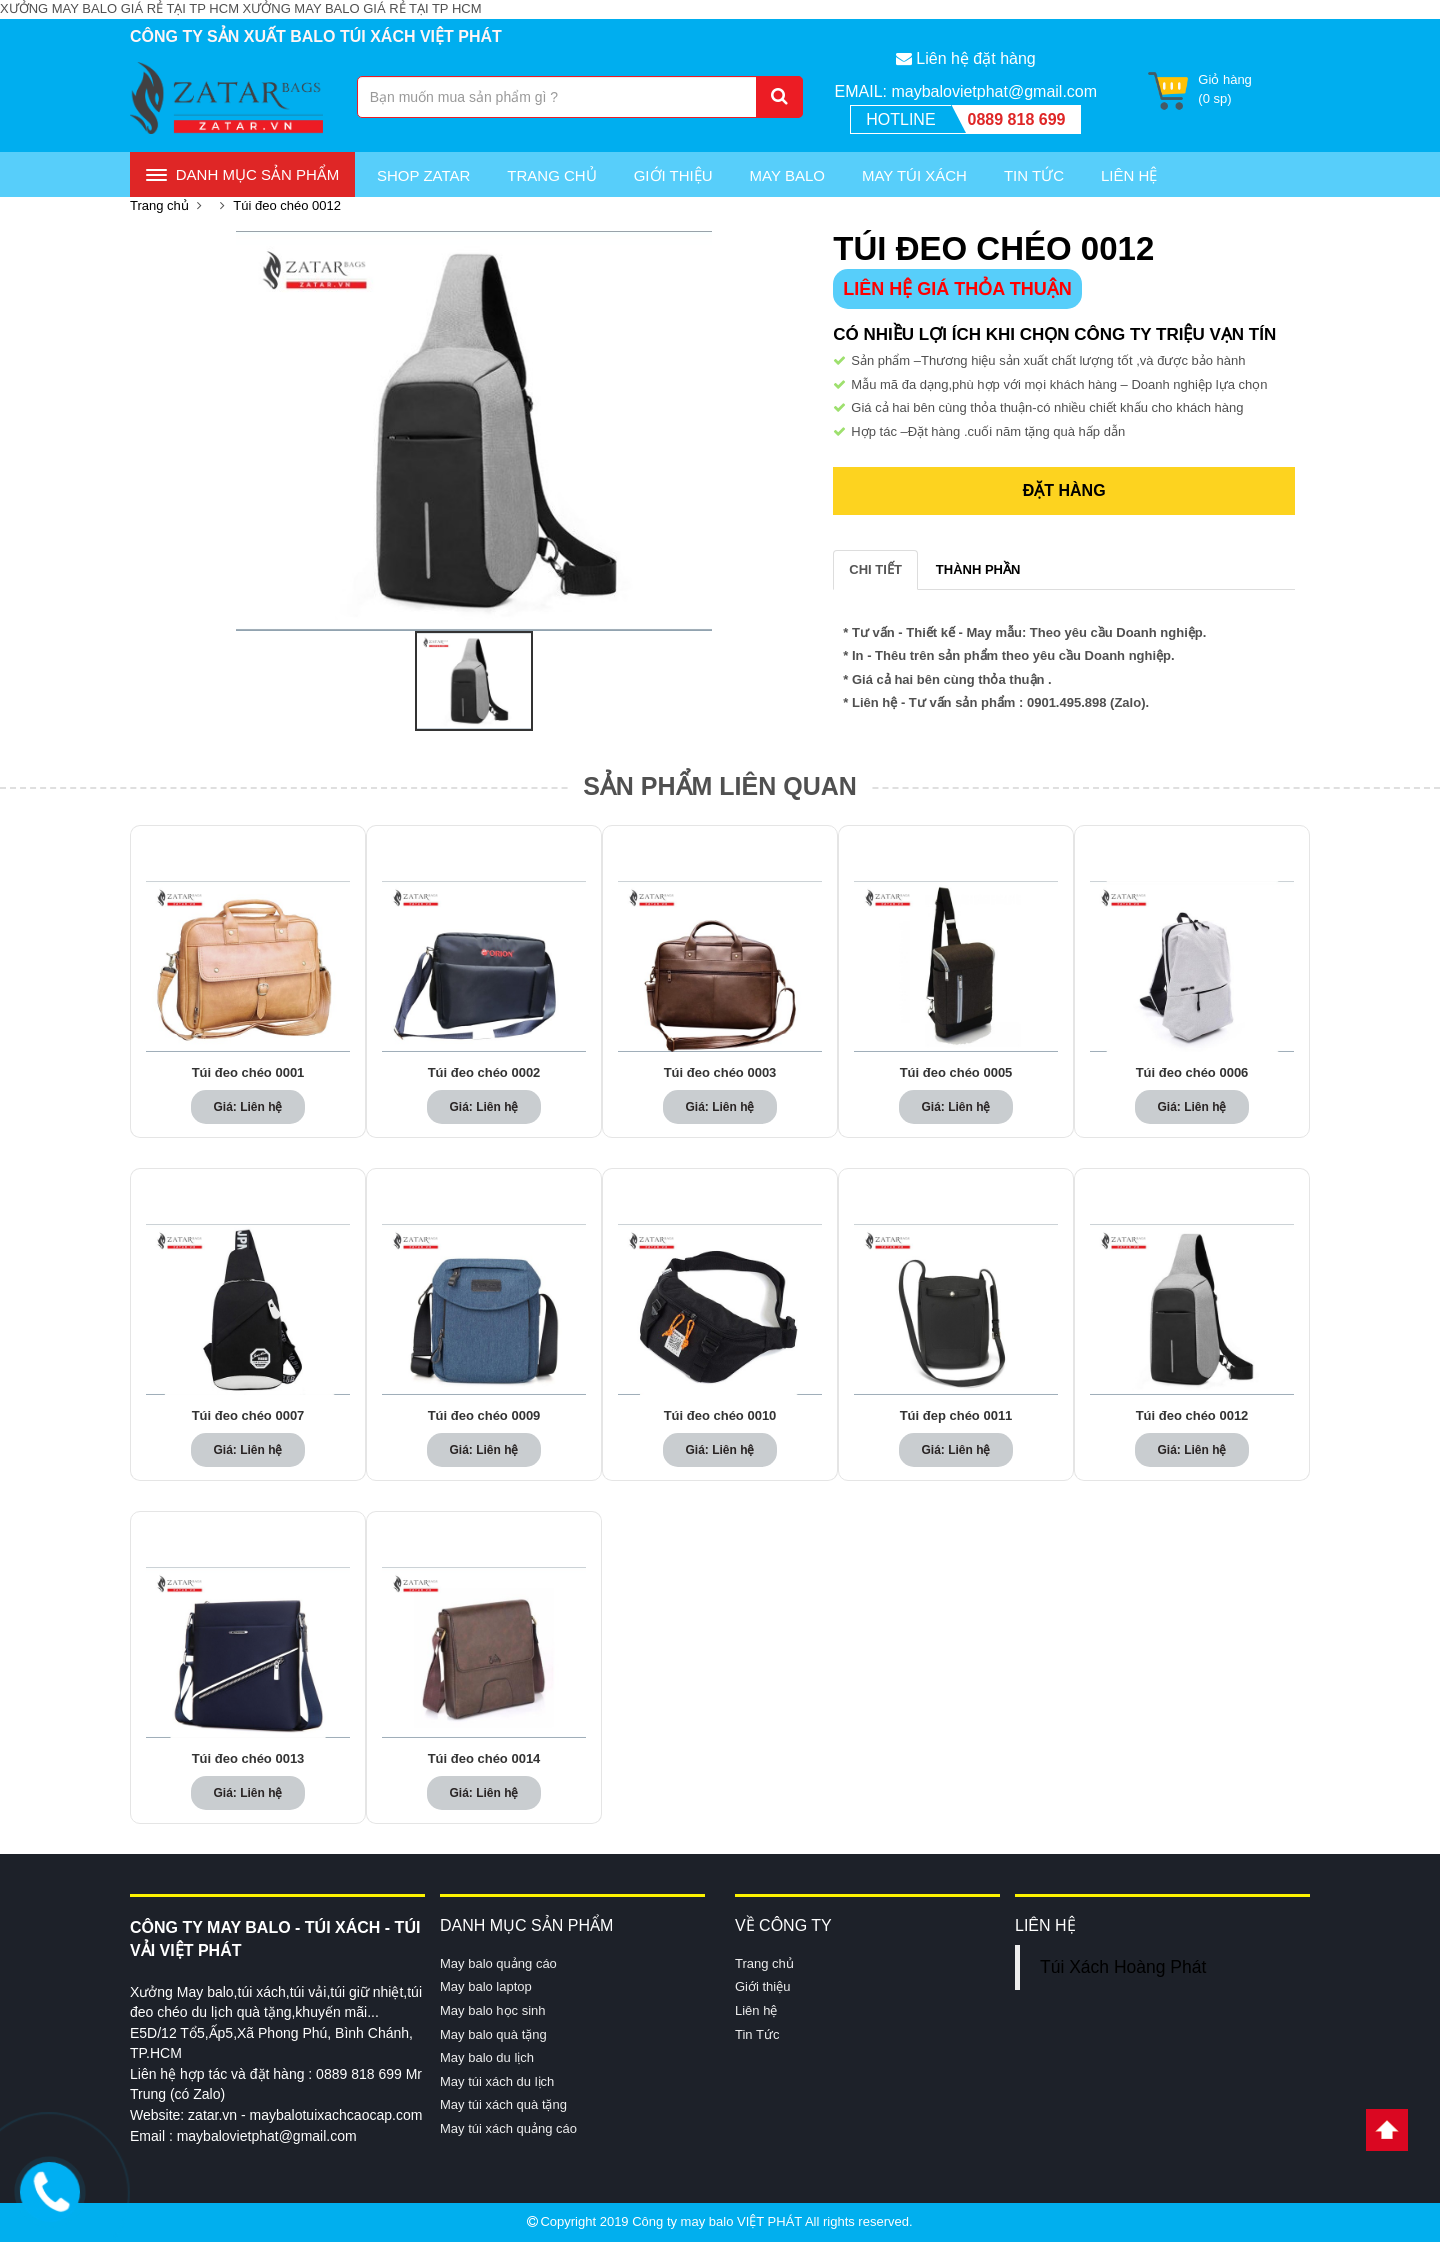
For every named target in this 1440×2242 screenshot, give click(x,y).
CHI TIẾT (875, 569)
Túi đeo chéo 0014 (484, 1759)
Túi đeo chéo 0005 (956, 1073)
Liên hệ (756, 2010)
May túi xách (914, 175)
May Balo (787, 175)
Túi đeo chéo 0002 (484, 1073)
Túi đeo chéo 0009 (484, 1416)
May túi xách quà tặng (503, 2104)
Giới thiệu (673, 175)
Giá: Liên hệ (247, 1107)
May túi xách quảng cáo (508, 2128)
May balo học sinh (493, 2010)
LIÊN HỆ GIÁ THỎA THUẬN (957, 289)
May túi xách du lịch (497, 2081)
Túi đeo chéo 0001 (248, 1073)
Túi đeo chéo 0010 (720, 1416)
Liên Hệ (1129, 175)
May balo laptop (486, 1987)
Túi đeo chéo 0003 (720, 1073)
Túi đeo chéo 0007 (248, 1416)
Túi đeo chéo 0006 (1192, 1073)
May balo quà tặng (493, 2034)
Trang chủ (551, 175)
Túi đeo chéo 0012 (287, 205)
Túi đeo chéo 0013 (248, 1759)
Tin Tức (1034, 175)
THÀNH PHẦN (978, 569)
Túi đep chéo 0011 (956, 1416)
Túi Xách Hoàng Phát (1123, 1967)
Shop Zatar (423, 175)
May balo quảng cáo (498, 1963)
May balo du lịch (487, 2057)
